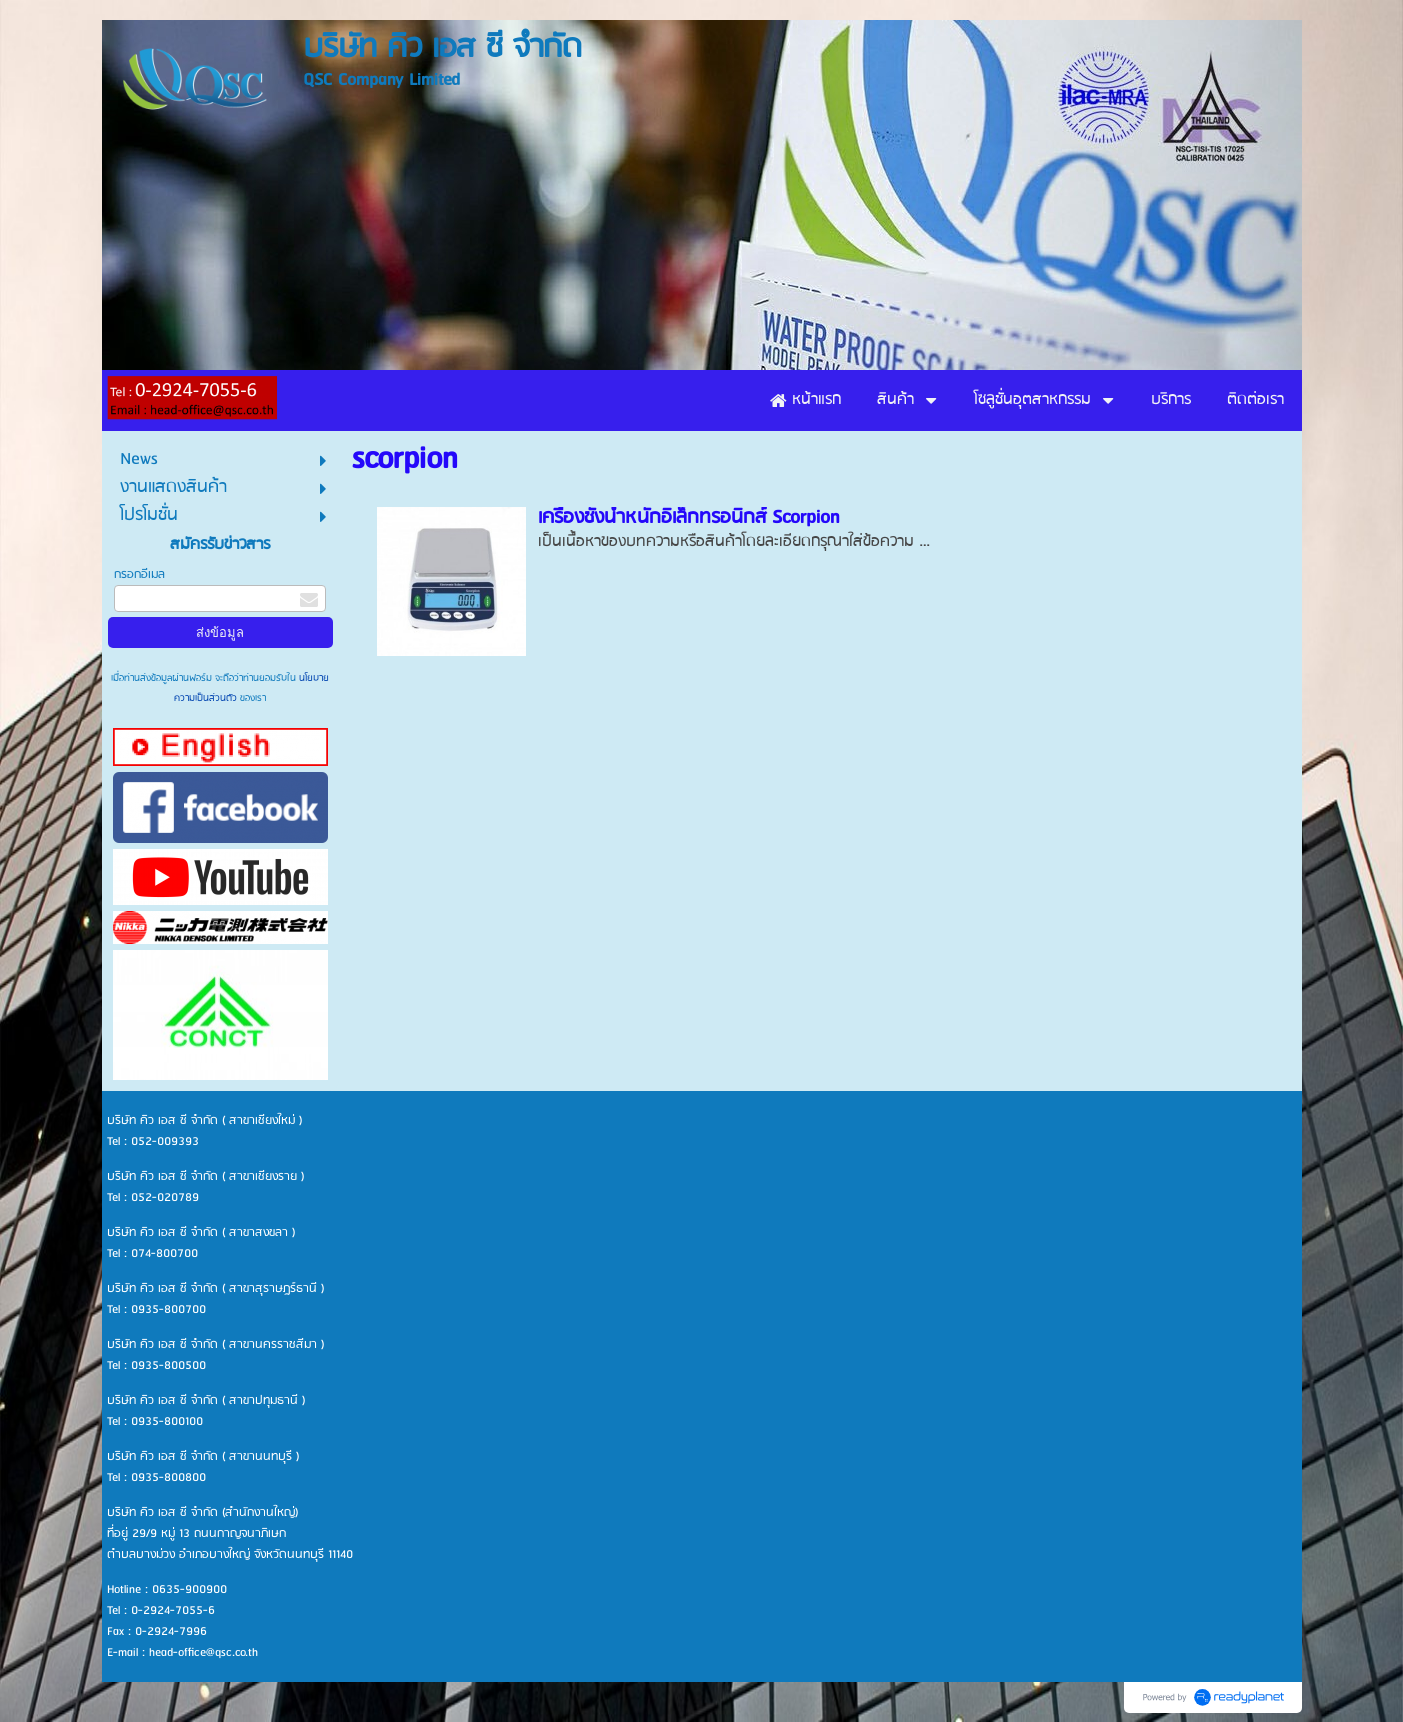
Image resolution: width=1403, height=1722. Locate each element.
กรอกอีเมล (139, 574)
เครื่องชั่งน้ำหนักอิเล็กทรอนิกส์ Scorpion (688, 518)
